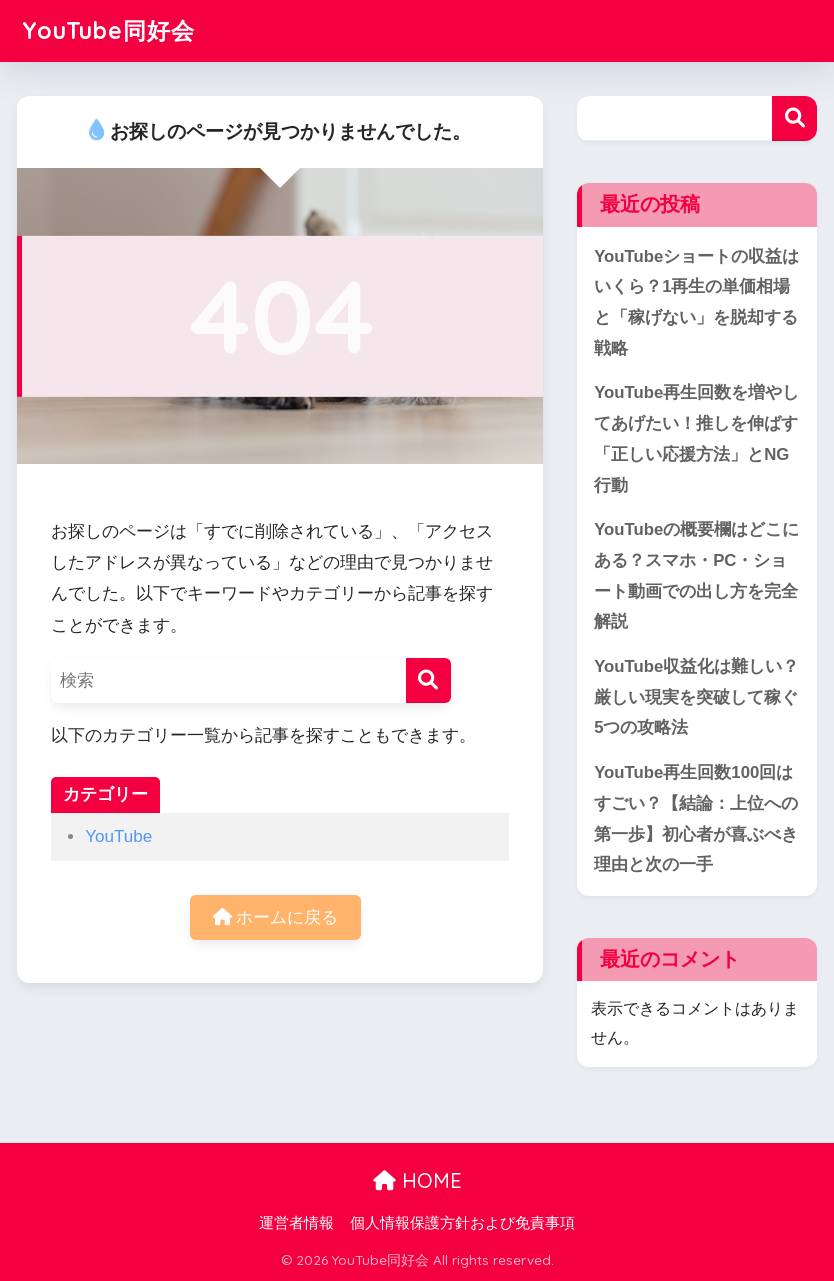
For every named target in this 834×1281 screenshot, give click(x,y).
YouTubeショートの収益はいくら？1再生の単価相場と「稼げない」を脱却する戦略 (696, 302)
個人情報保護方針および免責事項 (462, 1223)
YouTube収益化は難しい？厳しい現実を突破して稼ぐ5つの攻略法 (696, 697)
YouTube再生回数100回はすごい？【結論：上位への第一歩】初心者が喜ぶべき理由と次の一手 (696, 818)
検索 (794, 118)
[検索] (428, 680)
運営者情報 (296, 1223)
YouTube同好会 (108, 30)
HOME (417, 1180)
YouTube (118, 836)
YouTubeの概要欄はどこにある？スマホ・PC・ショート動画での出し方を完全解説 (696, 575)
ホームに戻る (276, 917)
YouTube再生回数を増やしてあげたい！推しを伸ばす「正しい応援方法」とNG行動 (696, 438)
